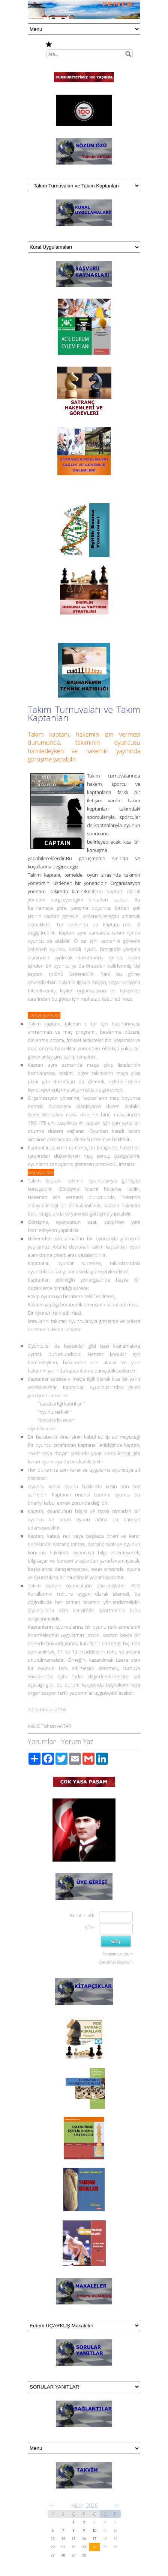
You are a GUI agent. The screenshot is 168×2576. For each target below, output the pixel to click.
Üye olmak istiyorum (116, 1962)
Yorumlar (42, 1741)
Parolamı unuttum (117, 1954)
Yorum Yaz (77, 1741)
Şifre (89, 1927)
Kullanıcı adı (82, 1915)
